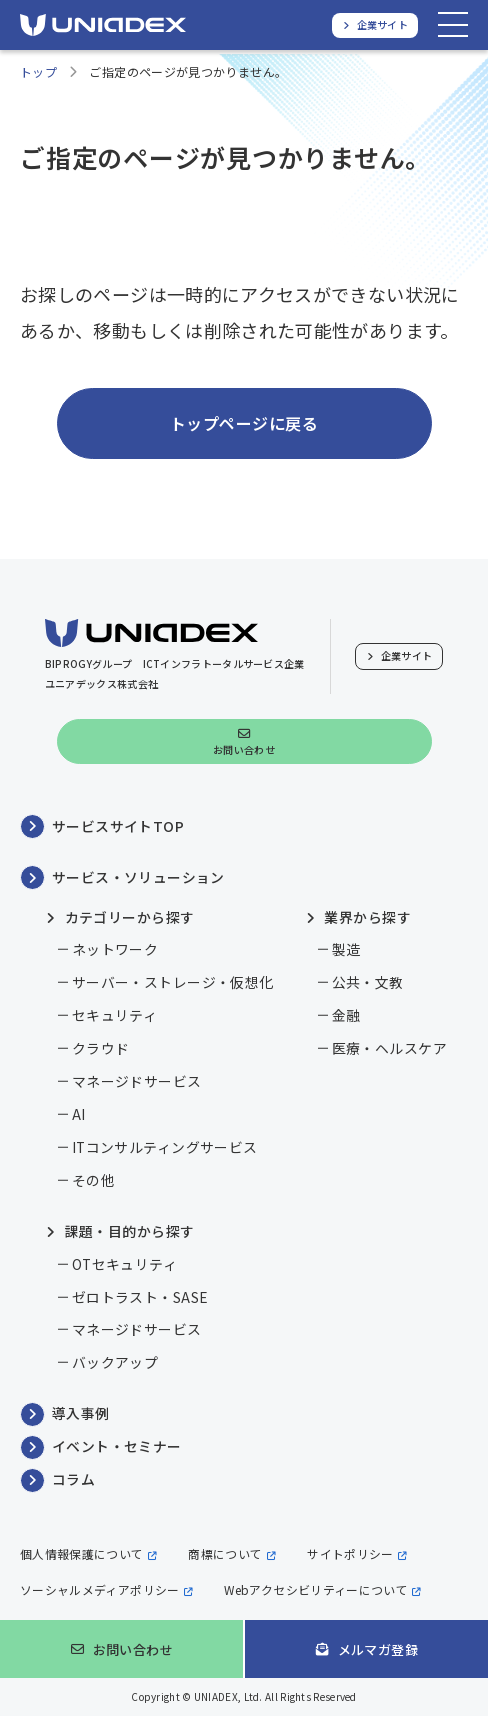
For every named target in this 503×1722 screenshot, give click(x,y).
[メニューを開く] (453, 25)
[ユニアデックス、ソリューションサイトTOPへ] (103, 25)
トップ (38, 71)
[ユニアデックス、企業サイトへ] (375, 25)
